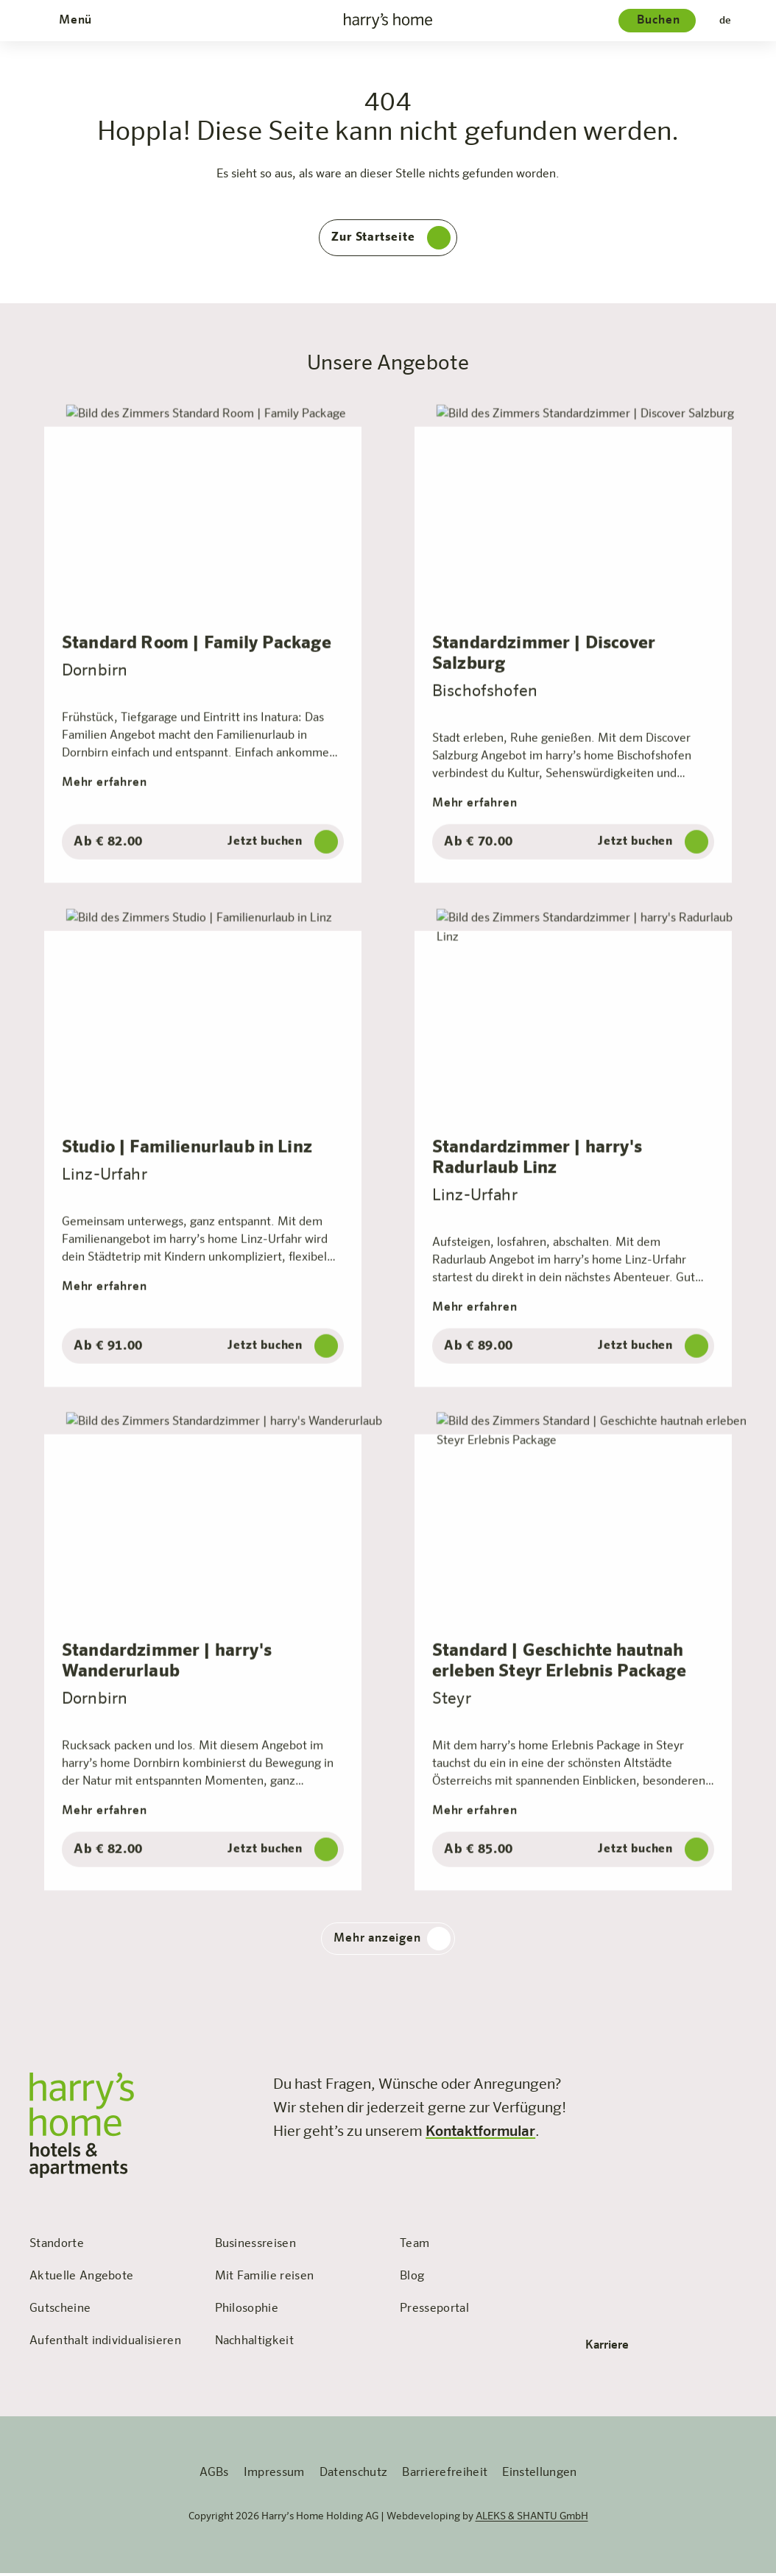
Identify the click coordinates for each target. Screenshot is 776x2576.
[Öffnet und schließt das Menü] (73, 20)
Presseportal (434, 2312)
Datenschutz (354, 2477)
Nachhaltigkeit (254, 2345)
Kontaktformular (480, 2135)
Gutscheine (60, 2312)
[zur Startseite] (388, 21)
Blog (412, 2280)
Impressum (274, 2477)
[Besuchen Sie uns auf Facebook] (608, 2085)
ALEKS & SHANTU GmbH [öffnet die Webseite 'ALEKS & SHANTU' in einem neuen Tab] (532, 2520)
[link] (608, 2085)
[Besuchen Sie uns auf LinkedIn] (738, 2085)
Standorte (56, 2248)
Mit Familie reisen (264, 2280)
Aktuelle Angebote (81, 2280)
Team (414, 2248)
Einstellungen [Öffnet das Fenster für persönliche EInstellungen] (539, 2477)
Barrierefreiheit (444, 2477)
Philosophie (247, 2312)
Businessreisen (255, 2248)
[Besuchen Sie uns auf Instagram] (673, 2085)
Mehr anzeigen (392, 1942)
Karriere (617, 2349)
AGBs (214, 2477)
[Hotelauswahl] (657, 20)
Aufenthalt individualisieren (105, 2345)
